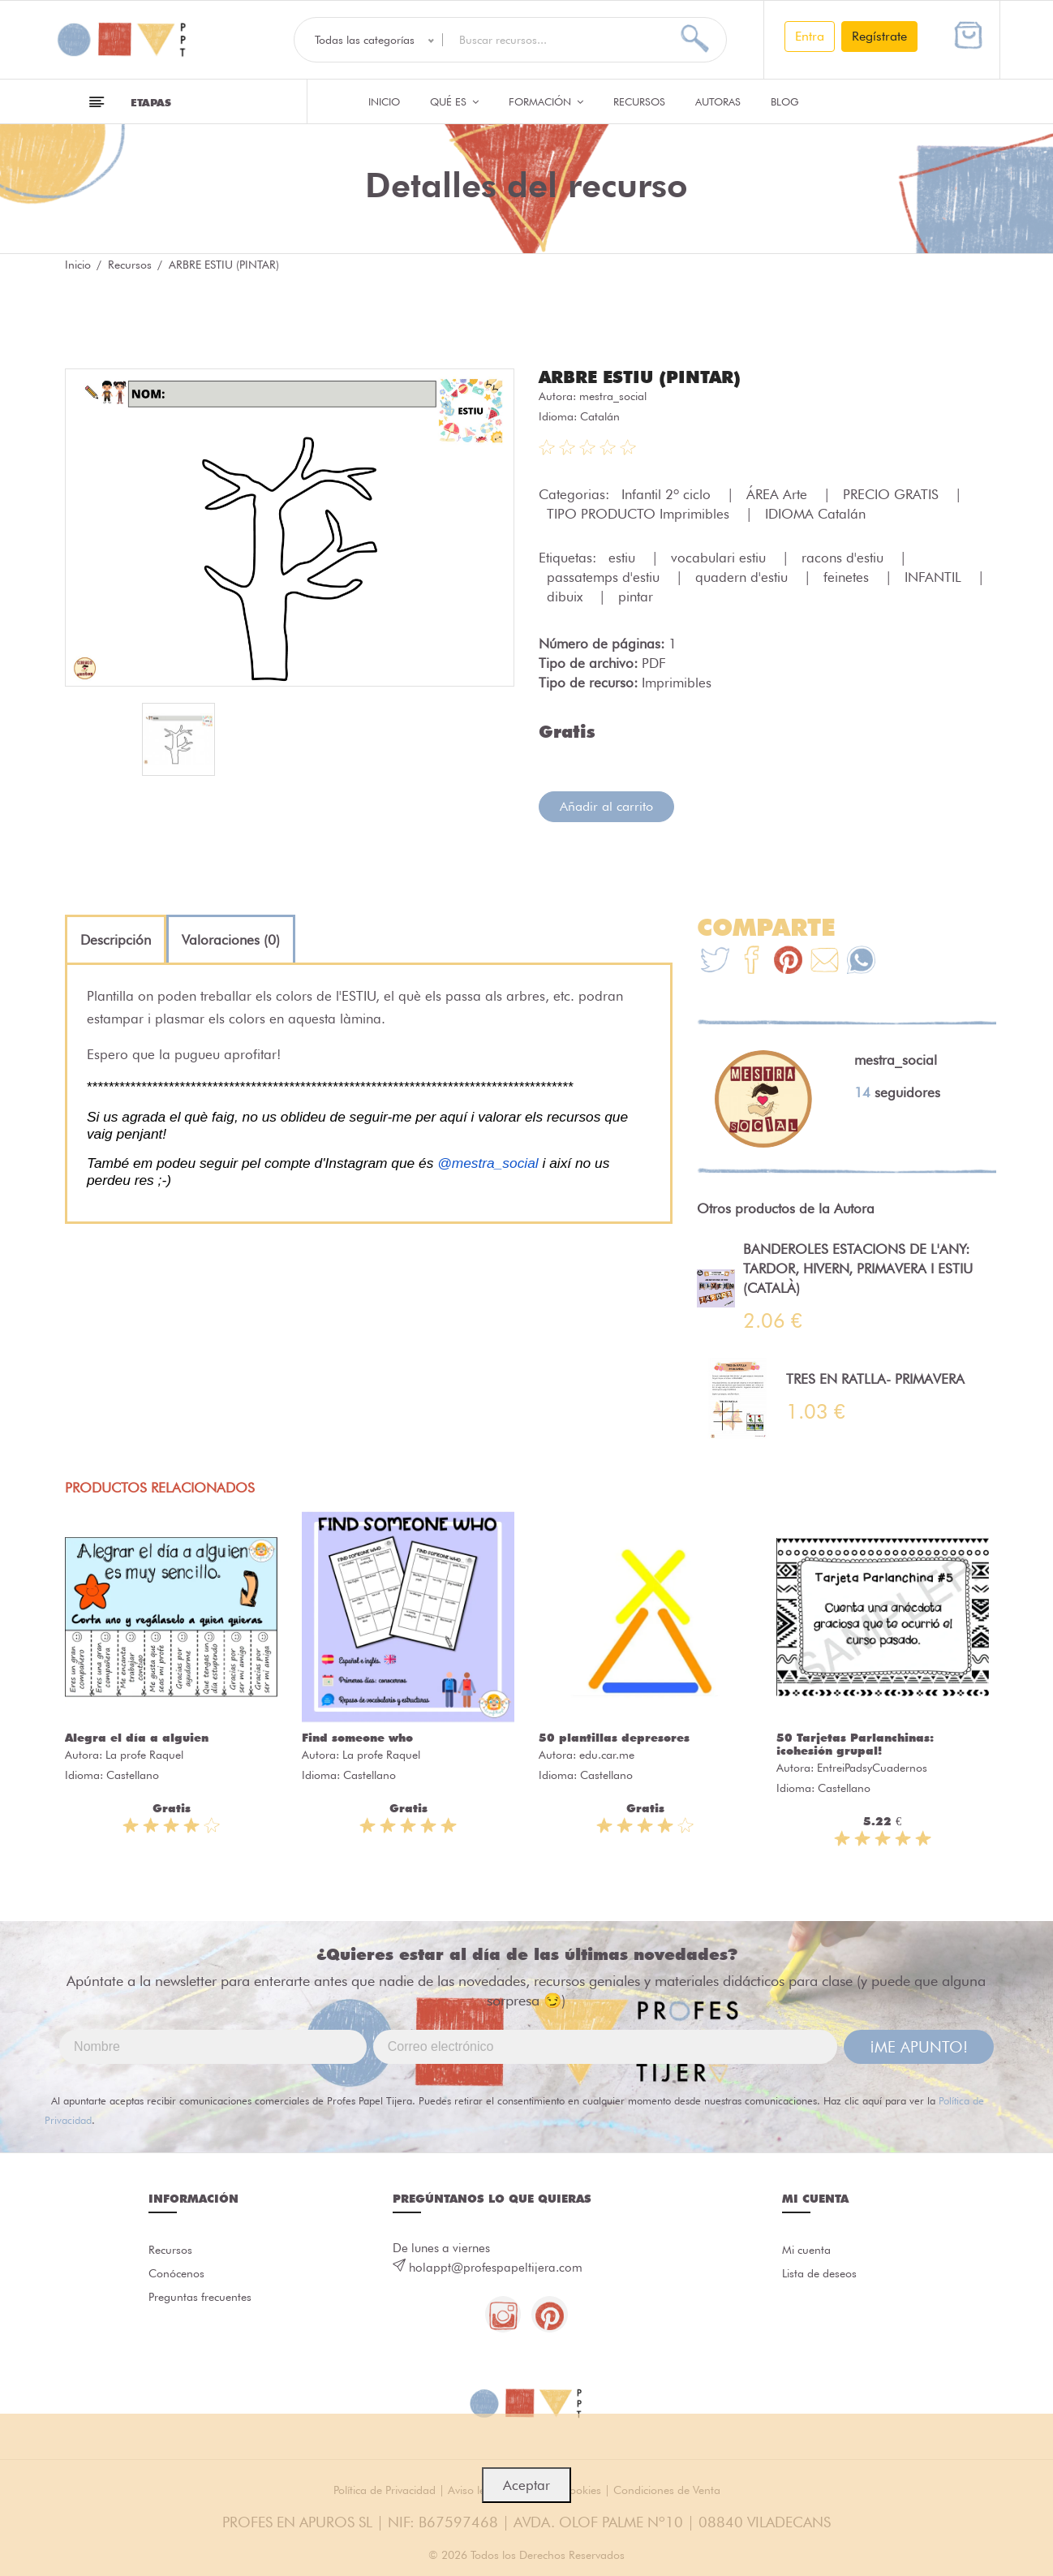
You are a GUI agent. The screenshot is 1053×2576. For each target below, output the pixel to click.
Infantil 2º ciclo (668, 493)
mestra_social (613, 395)
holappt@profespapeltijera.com (495, 2266)
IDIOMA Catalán (815, 513)
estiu (623, 557)
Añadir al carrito (606, 805)
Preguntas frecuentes (203, 2301)
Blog (785, 101)
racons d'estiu (845, 557)
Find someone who (357, 1736)
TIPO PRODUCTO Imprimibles (640, 513)
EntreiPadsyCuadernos (872, 1766)
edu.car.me (606, 1753)
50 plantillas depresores (614, 1736)
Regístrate (879, 36)
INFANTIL (935, 576)
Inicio (384, 101)
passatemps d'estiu (605, 576)
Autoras (718, 101)
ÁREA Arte (778, 493)
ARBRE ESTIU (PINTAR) (646, 376)
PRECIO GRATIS (893, 493)
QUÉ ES (454, 101)
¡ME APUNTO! (919, 2046)
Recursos (639, 101)
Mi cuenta (808, 2249)
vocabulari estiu (720, 557)
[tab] (115, 939)
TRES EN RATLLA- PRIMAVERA (875, 1378)
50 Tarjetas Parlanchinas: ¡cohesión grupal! (855, 1743)
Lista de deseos (823, 2275)
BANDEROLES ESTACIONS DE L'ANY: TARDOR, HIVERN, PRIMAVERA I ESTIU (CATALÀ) (858, 1267)
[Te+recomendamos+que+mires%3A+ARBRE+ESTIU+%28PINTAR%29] (751, 961)
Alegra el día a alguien (136, 1736)
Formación (546, 101)
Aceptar (526, 2485)
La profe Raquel (144, 1753)
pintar (635, 596)
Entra (809, 36)
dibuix (567, 596)
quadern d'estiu (743, 576)
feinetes (848, 576)
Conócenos (178, 2275)
